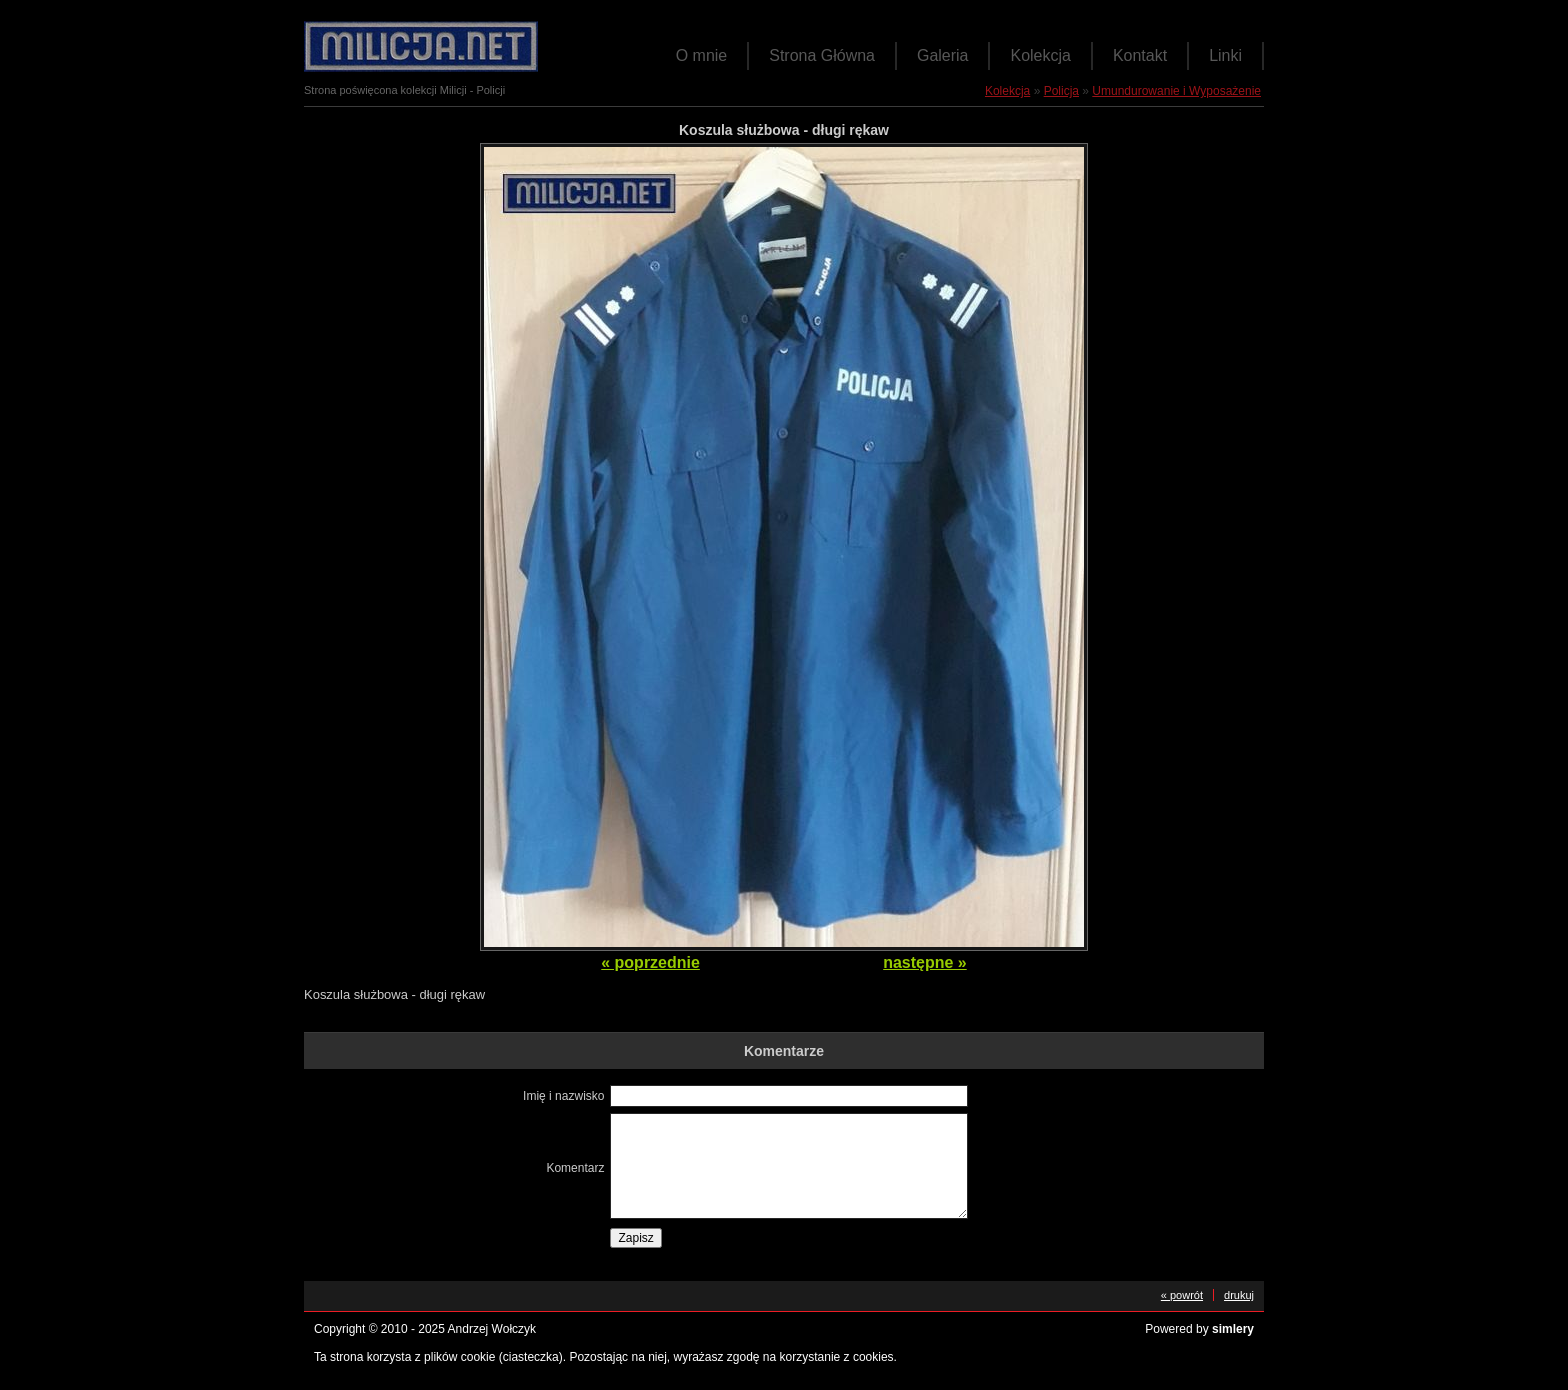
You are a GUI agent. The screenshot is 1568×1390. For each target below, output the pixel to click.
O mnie (702, 55)
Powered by (1199, 1329)
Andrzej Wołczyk (492, 1329)
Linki (1225, 55)
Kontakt (1140, 55)
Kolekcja (1040, 55)
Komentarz (575, 1168)
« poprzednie (650, 962)
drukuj (1239, 1295)
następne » (925, 962)
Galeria (943, 55)
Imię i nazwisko (563, 1096)
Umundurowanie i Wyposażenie (1176, 91)
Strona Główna (822, 55)
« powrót (1182, 1295)
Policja (1061, 91)
